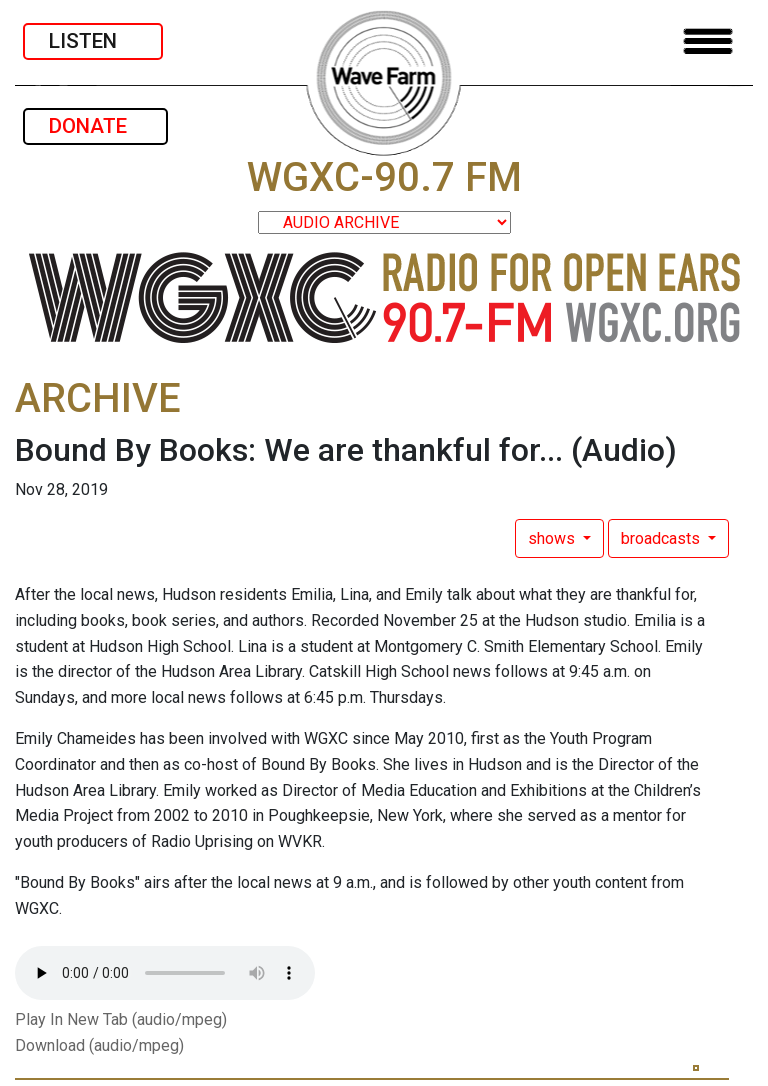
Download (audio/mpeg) (99, 1045)
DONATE (95, 126)
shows (553, 538)
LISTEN (93, 41)
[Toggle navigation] (708, 41)
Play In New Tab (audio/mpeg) (121, 1019)
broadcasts (662, 538)
